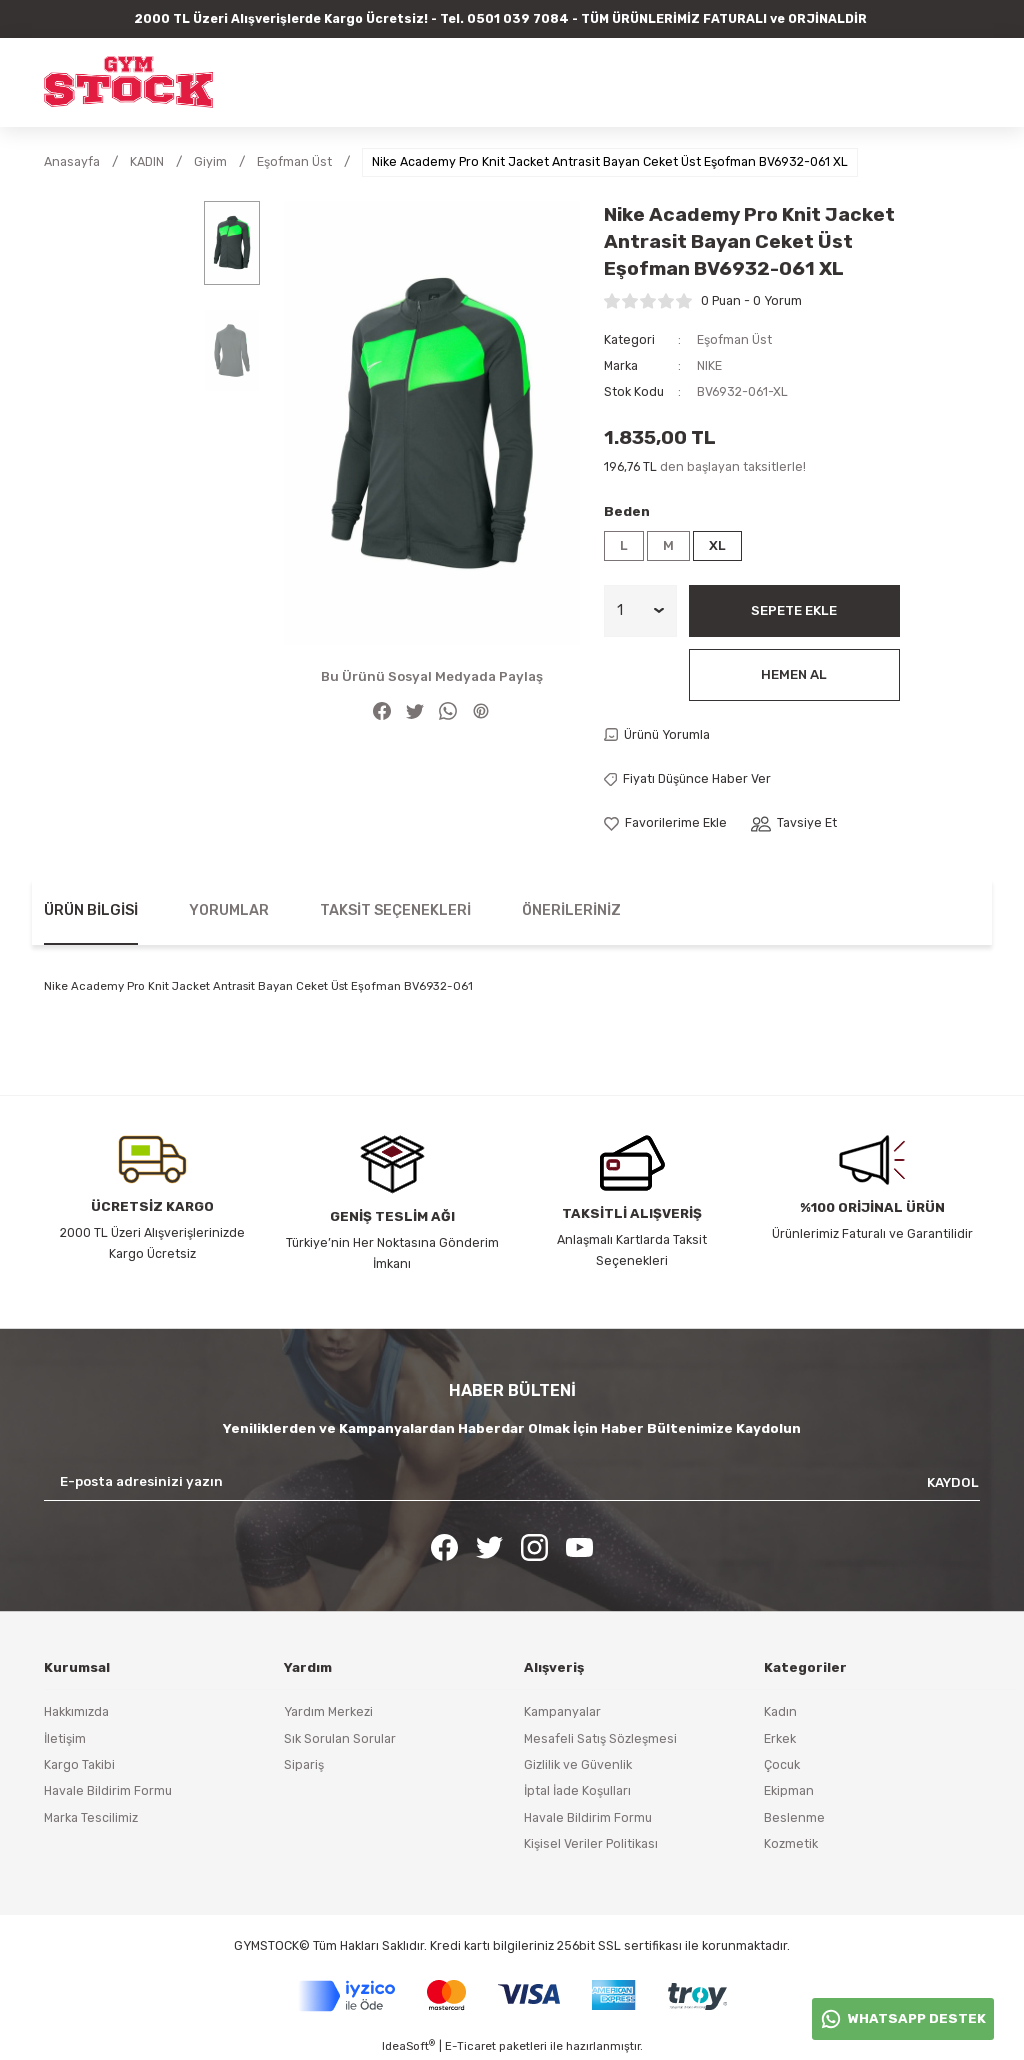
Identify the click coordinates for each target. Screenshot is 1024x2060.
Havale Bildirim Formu (108, 1790)
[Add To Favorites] (665, 823)
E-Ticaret (470, 2046)
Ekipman (789, 1790)
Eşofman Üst (734, 339)
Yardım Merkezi (328, 1711)
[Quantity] (640, 611)
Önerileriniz (571, 910)
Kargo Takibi (79, 1764)
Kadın (780, 1711)
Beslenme (794, 1817)
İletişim (65, 1738)
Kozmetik (791, 1843)
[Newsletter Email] (512, 1482)
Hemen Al (794, 674)
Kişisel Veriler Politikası (591, 1843)
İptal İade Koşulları (577, 1790)
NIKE (709, 365)
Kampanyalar (562, 1711)
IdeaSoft (408, 2045)
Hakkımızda (76, 1711)
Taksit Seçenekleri (395, 910)
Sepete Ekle (794, 610)
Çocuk (782, 1764)
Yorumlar (229, 910)
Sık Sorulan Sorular (340, 1738)
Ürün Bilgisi (91, 910)
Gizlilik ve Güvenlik (578, 1764)
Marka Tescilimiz (91, 1817)
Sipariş (304, 1764)
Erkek (780, 1738)
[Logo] (128, 82)
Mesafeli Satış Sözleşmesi (600, 1738)
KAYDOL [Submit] (953, 1482)
